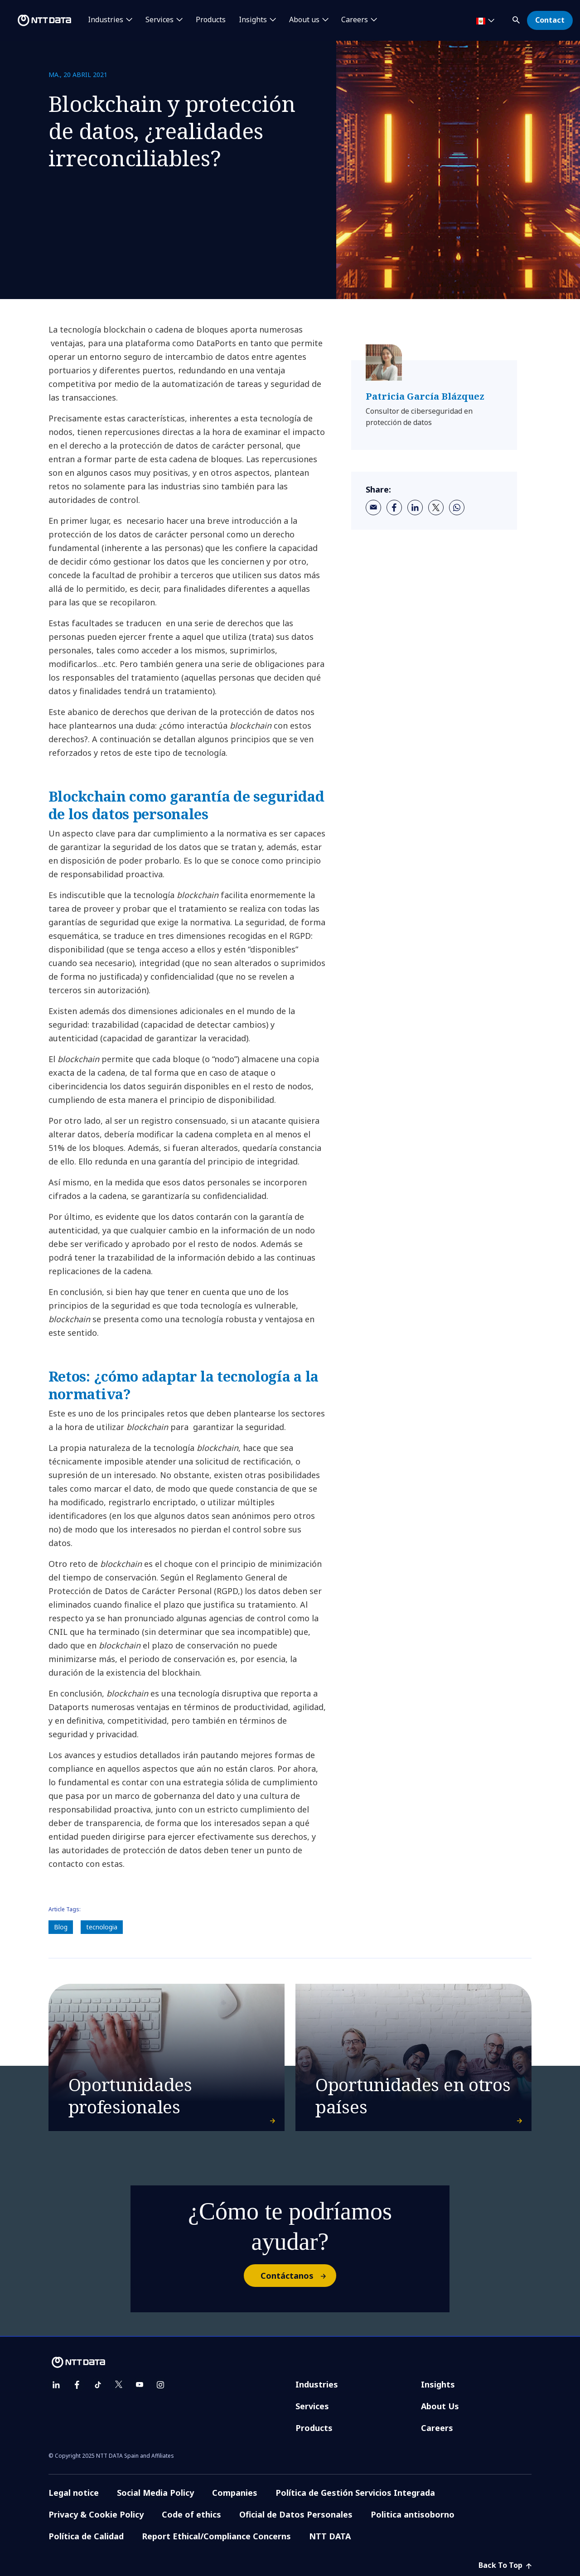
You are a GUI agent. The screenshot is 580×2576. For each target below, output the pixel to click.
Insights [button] (253, 19)
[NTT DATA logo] (37, 20)
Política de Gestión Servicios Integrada (355, 2492)
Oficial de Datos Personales (296, 2514)
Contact (550, 20)
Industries (316, 2384)
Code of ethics (191, 2514)
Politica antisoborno (412, 2514)
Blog (61, 1927)
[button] (517, 18)
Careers (437, 2427)
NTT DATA (330, 2536)
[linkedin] (415, 507)
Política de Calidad (86, 2536)
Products (211, 19)
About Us (440, 2406)
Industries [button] (105, 19)
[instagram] (160, 2384)
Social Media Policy (155, 2492)
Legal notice (73, 2492)
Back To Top (505, 2565)
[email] (373, 507)
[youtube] (139, 2384)
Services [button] (159, 19)
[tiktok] (98, 2384)
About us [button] (304, 19)
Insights (438, 2384)
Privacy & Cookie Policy (96, 2514)
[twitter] (436, 507)
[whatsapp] (456, 507)
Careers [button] (354, 19)
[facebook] (394, 507)
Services (312, 2406)
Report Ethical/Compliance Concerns (216, 2536)
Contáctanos (298, 2275)
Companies (234, 2492)
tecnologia (101, 1927)
